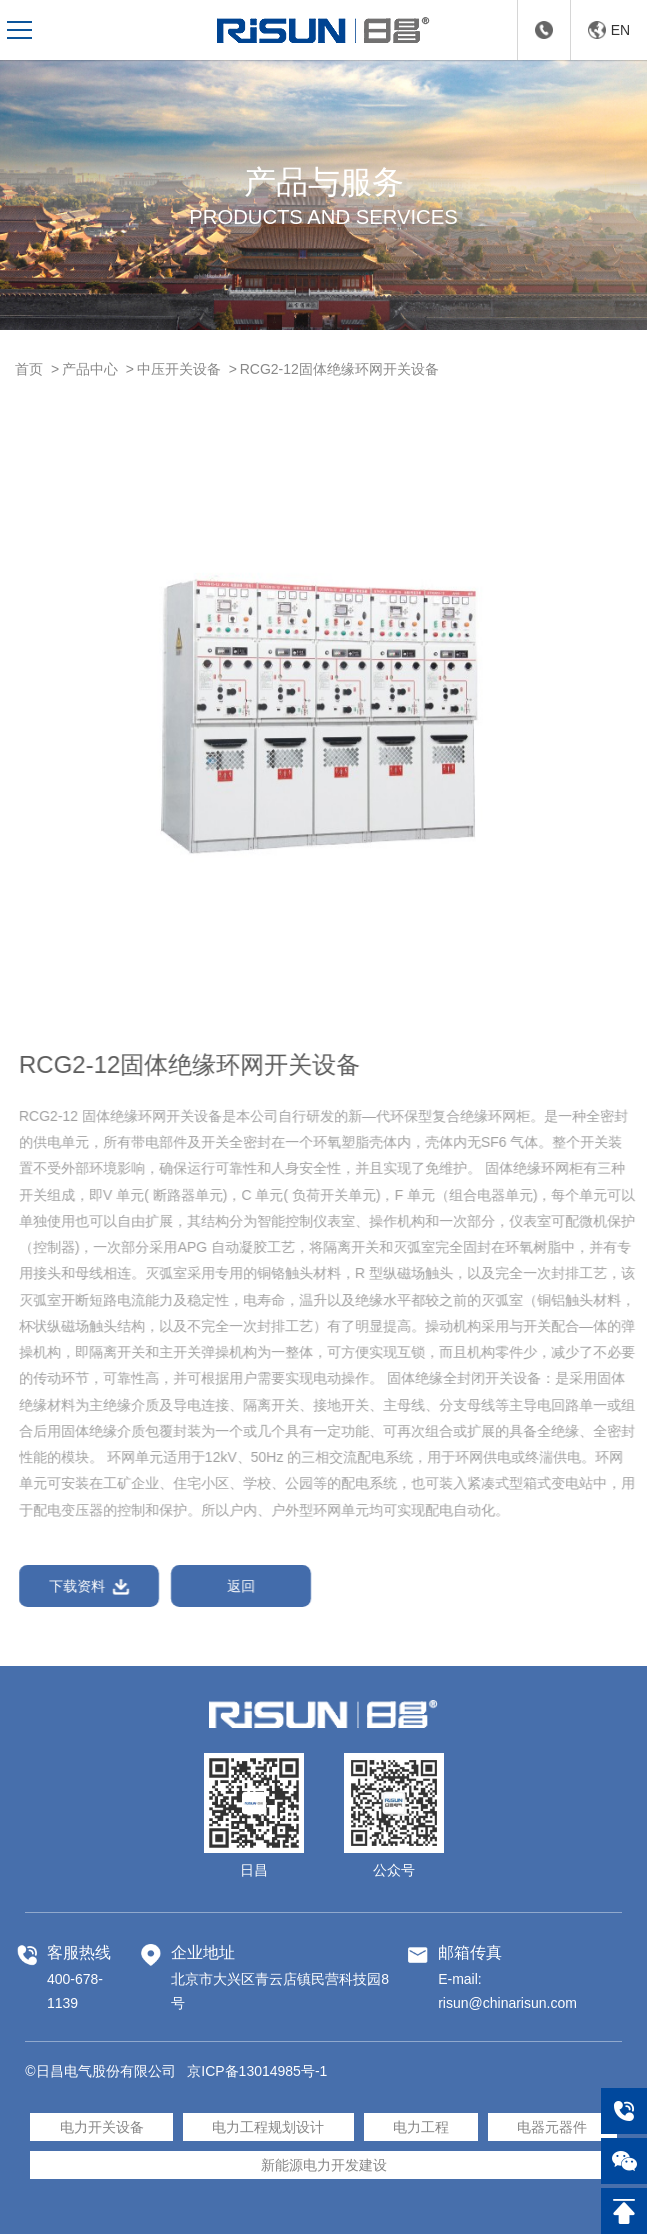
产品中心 (90, 369)
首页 (29, 369)
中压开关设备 (179, 369)
